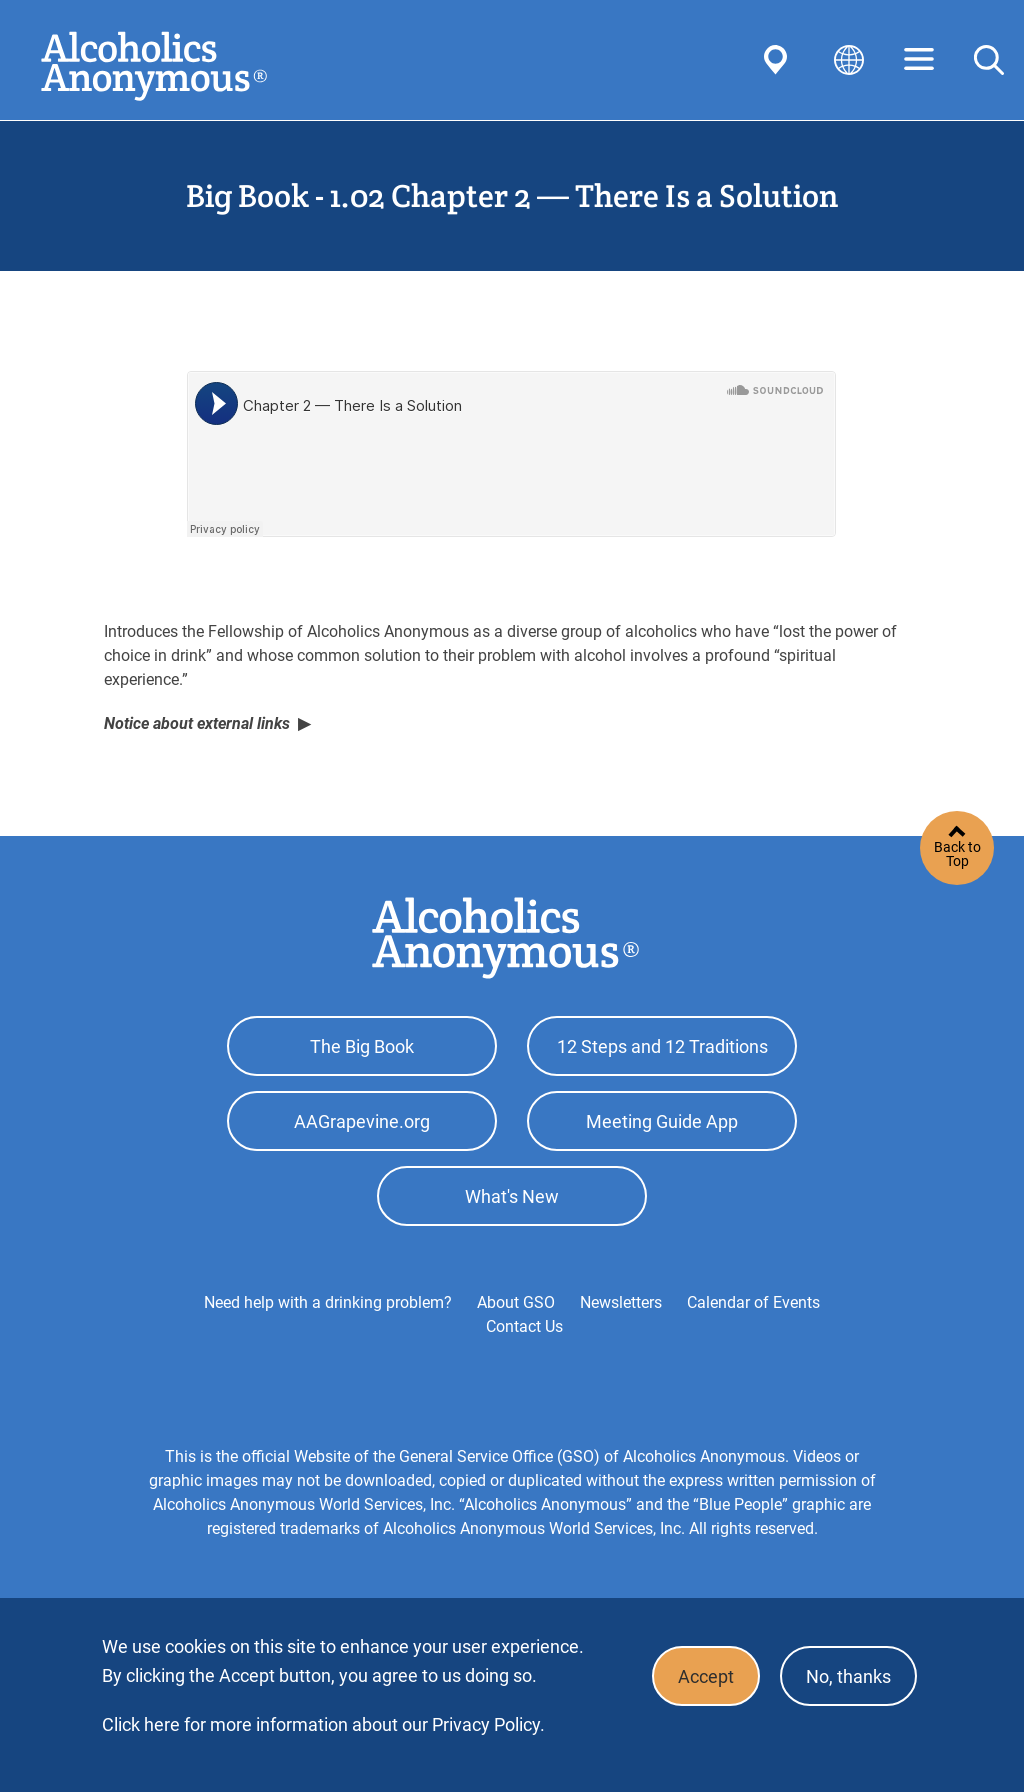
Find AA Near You (779, 60)
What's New (512, 1196)
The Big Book (362, 1046)
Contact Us (524, 1326)
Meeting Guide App (662, 1121)
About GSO (516, 1302)
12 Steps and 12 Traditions (662, 1046)
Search (989, 60)
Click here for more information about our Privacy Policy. (323, 1724)
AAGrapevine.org (362, 1121)
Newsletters (621, 1302)
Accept (706, 1676)
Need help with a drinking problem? (328, 1302)
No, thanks (848, 1676)
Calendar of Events (753, 1302)
